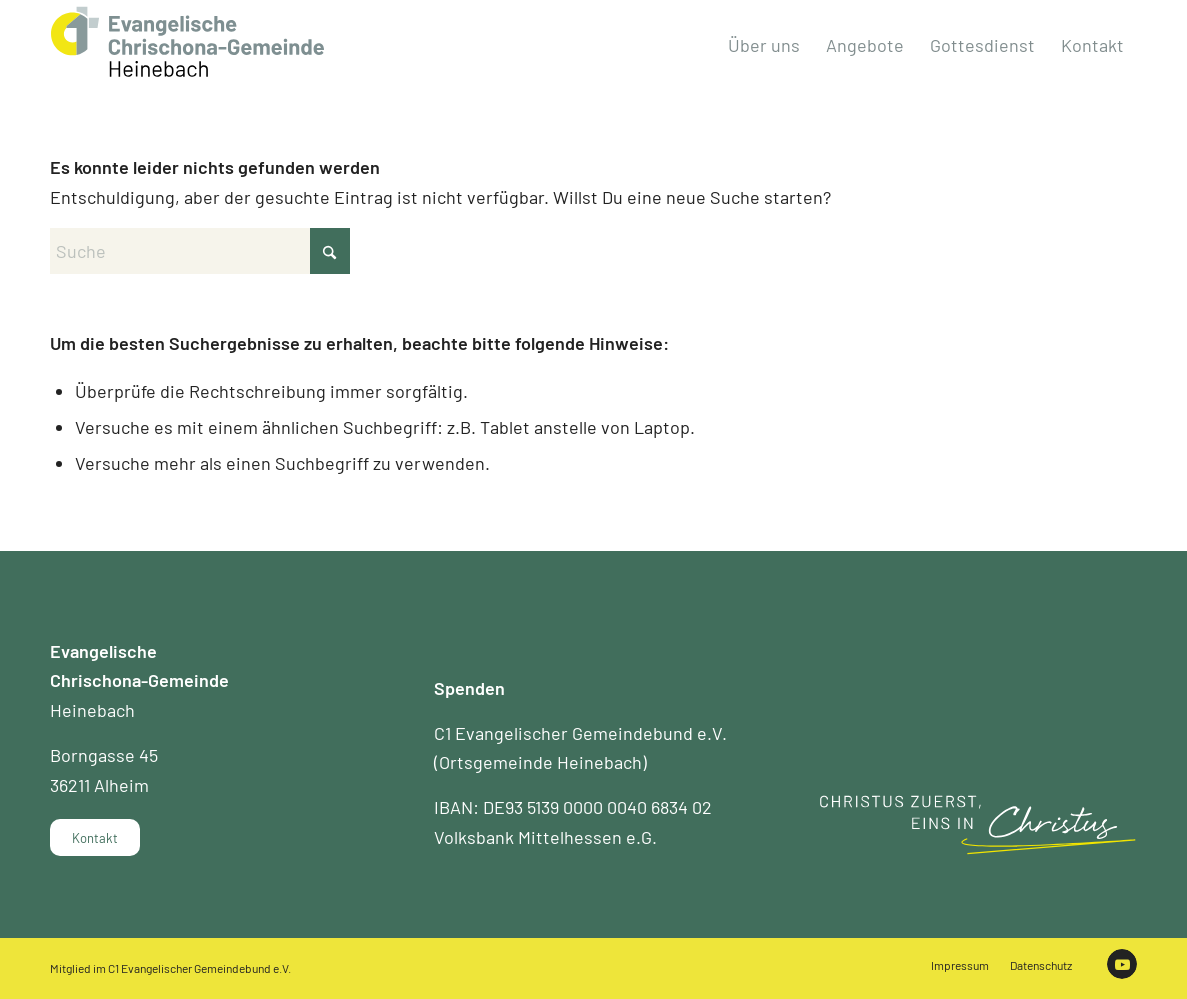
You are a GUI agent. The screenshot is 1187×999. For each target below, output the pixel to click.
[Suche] (200, 251)
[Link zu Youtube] (1122, 964)
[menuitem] (764, 45)
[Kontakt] (95, 838)
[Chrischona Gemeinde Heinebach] (187, 42)
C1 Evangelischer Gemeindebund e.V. (199, 968)
